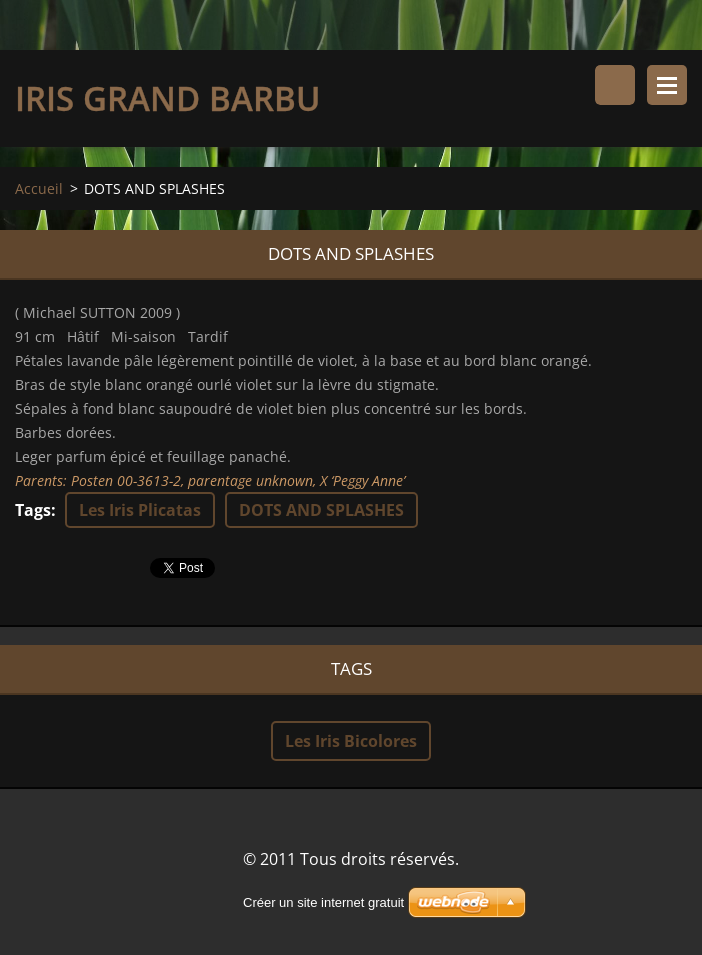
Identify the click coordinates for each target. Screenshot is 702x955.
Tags (33, 510)
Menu (667, 85)
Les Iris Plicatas (140, 510)
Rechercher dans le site (615, 85)
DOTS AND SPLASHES (321, 510)
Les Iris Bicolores (351, 741)
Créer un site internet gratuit (323, 902)
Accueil (39, 188)
